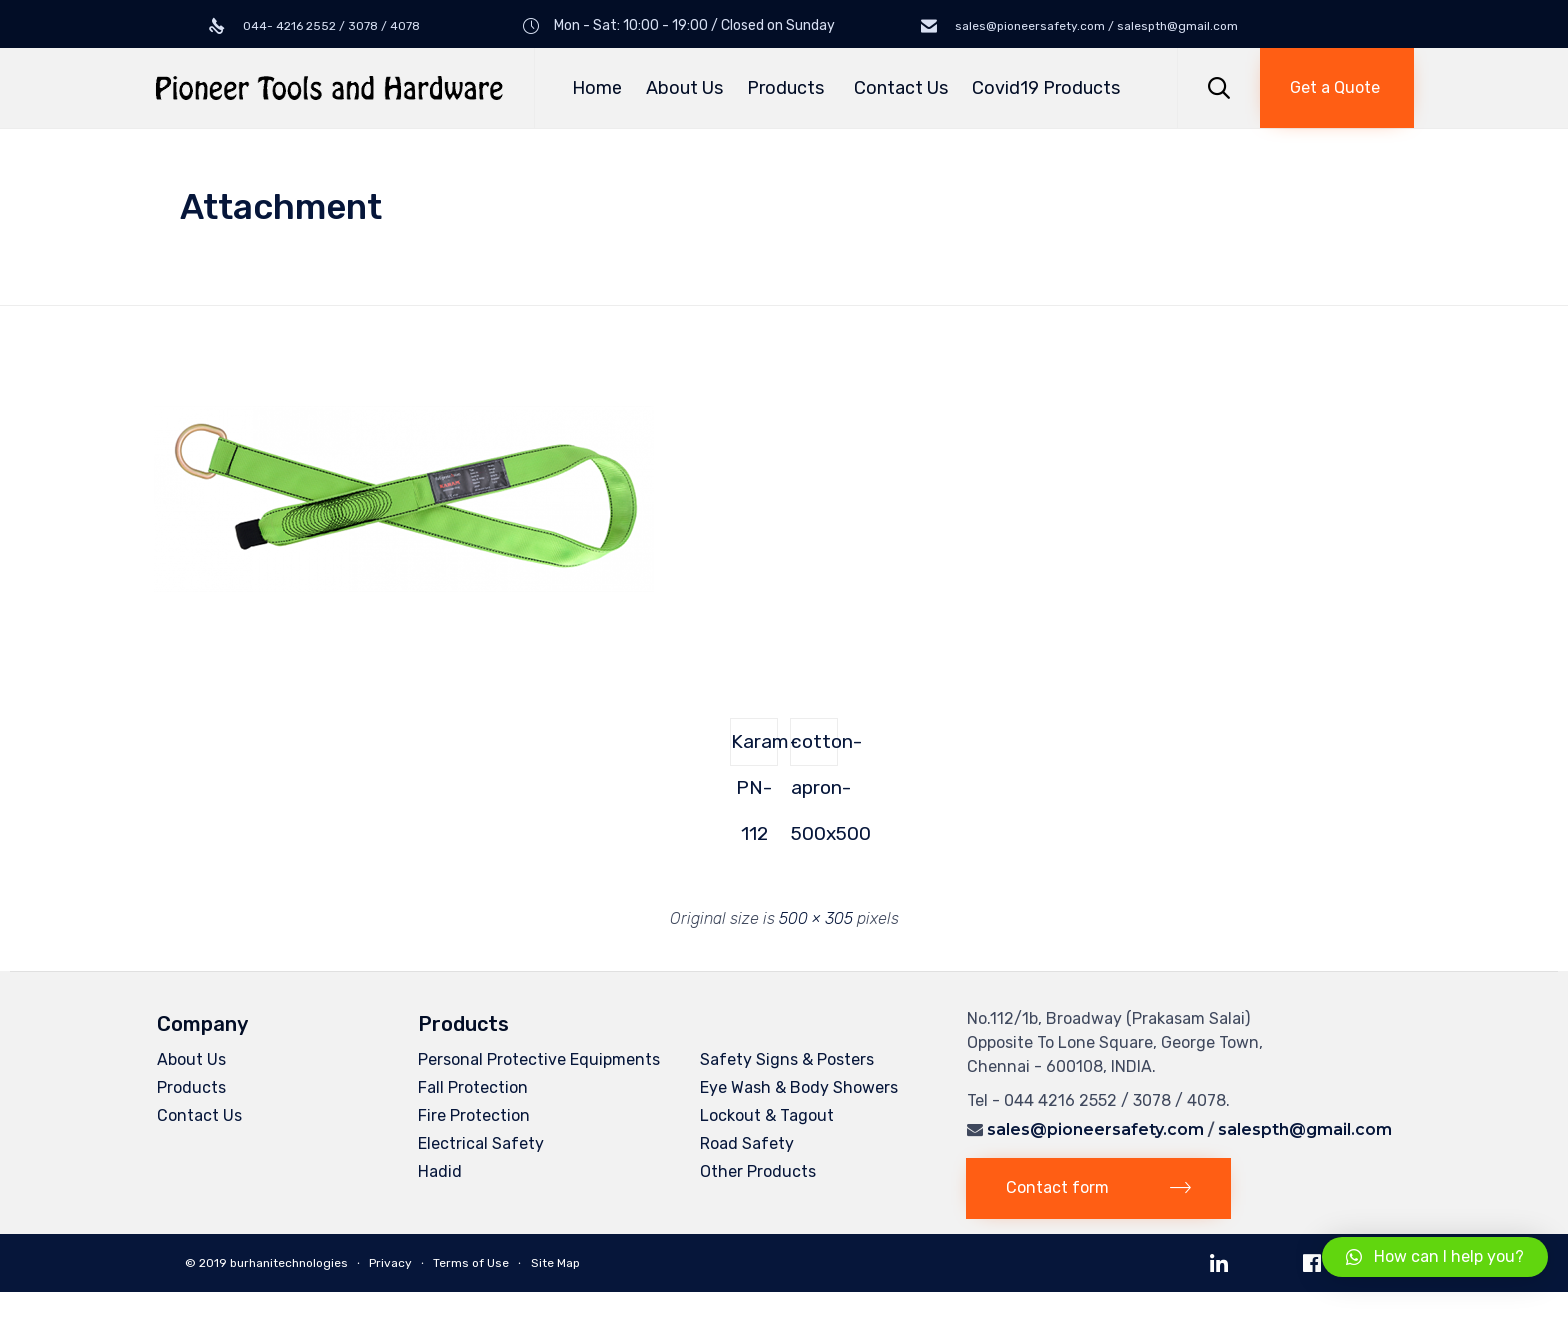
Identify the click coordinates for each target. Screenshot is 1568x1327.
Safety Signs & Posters (787, 1059)
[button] (1337, 88)
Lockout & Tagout (767, 1115)
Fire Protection (474, 1115)
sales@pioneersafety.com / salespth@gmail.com (1095, 26)
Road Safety (747, 1143)
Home (597, 88)
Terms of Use (471, 1263)
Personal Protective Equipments (539, 1059)
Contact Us (901, 88)
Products (788, 88)
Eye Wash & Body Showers (799, 1087)
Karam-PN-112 (754, 748)
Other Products (758, 1171)
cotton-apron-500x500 (814, 748)
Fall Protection (473, 1087)
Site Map (555, 1263)
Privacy (390, 1263)
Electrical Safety (481, 1143)
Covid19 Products (1046, 88)
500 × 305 (816, 918)
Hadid (440, 1171)
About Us (684, 88)
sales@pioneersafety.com (1095, 1129)
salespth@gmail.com (1305, 1129)
